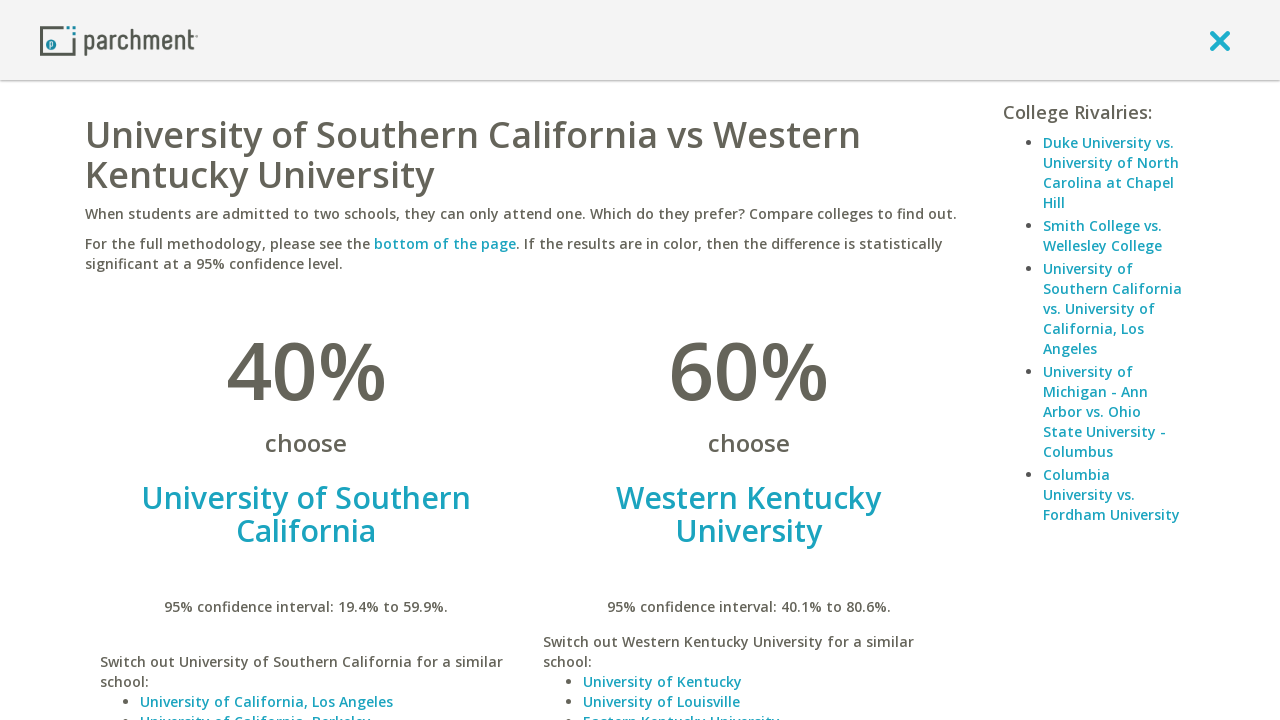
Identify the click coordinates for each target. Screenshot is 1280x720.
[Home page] (119, 39)
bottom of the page (445, 243)
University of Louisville (661, 701)
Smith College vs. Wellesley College (1102, 235)
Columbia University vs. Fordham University (1111, 494)
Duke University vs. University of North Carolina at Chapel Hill (1111, 172)
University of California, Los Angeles (266, 701)
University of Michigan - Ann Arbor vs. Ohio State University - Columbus (1104, 411)
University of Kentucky (662, 681)
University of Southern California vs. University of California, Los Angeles (1112, 308)
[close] (1220, 40)
